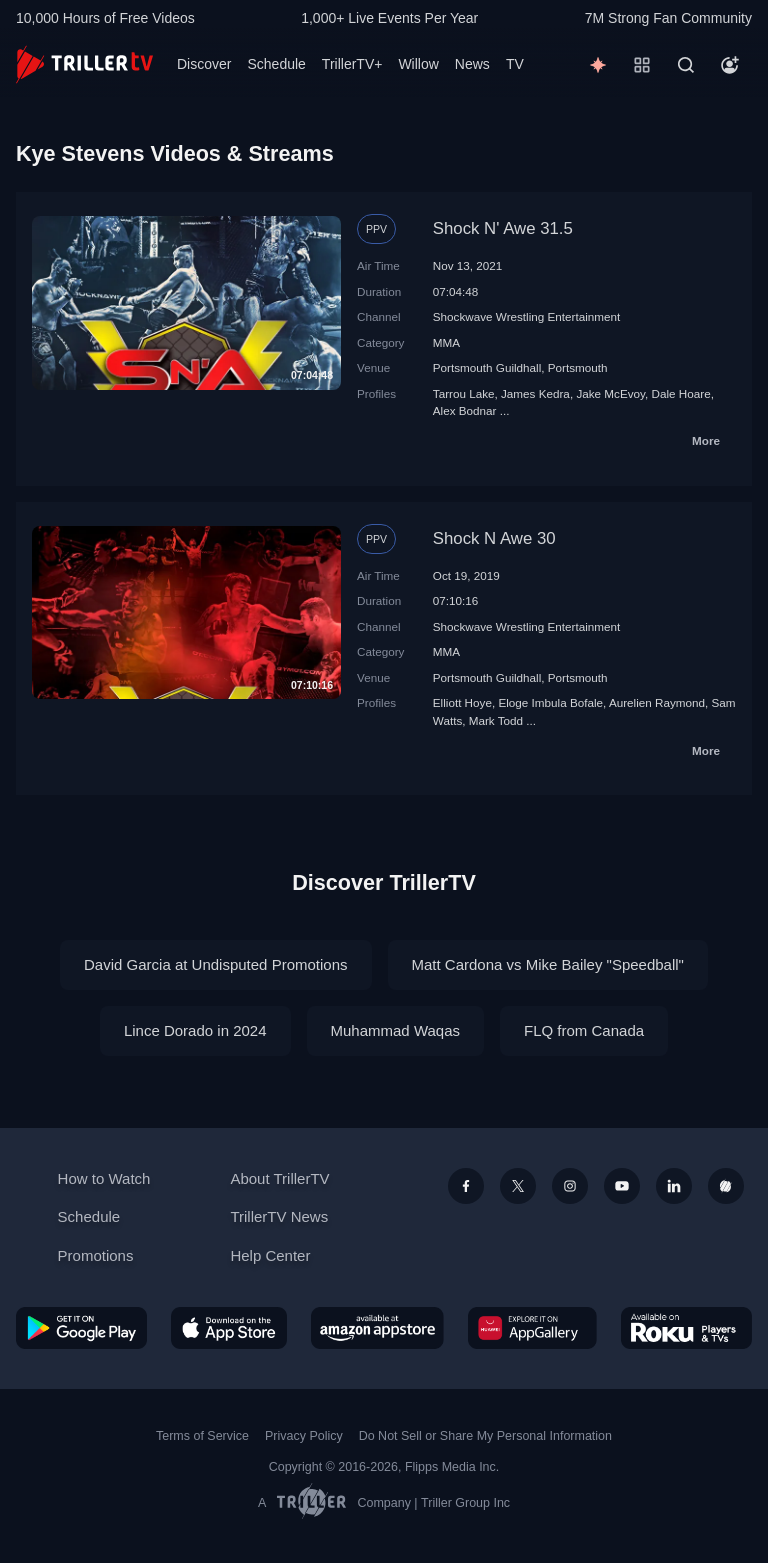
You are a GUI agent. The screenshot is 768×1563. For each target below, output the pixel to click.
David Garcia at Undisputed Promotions (215, 964)
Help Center (270, 1255)
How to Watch (104, 1178)
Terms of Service (202, 1436)
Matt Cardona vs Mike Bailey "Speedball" (548, 964)
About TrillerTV (279, 1178)
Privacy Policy (304, 1436)
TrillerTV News (279, 1216)
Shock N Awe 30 (494, 538)
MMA (446, 342)
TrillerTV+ (352, 64)
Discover (204, 64)
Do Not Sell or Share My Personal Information (485, 1436)
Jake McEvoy (610, 393)
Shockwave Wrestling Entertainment (527, 316)
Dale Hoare (681, 393)
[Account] (730, 65)
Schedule (276, 64)
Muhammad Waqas (396, 1030)
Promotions (96, 1255)
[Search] (686, 65)
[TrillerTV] (84, 64)
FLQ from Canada (584, 1030)
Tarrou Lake (464, 393)
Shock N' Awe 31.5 (503, 228)
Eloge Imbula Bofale (550, 702)
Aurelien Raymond (657, 702)
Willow (418, 64)
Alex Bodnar (465, 410)
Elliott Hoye (462, 702)
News (472, 64)
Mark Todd (496, 720)
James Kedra (535, 393)
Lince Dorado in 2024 (195, 1030)
